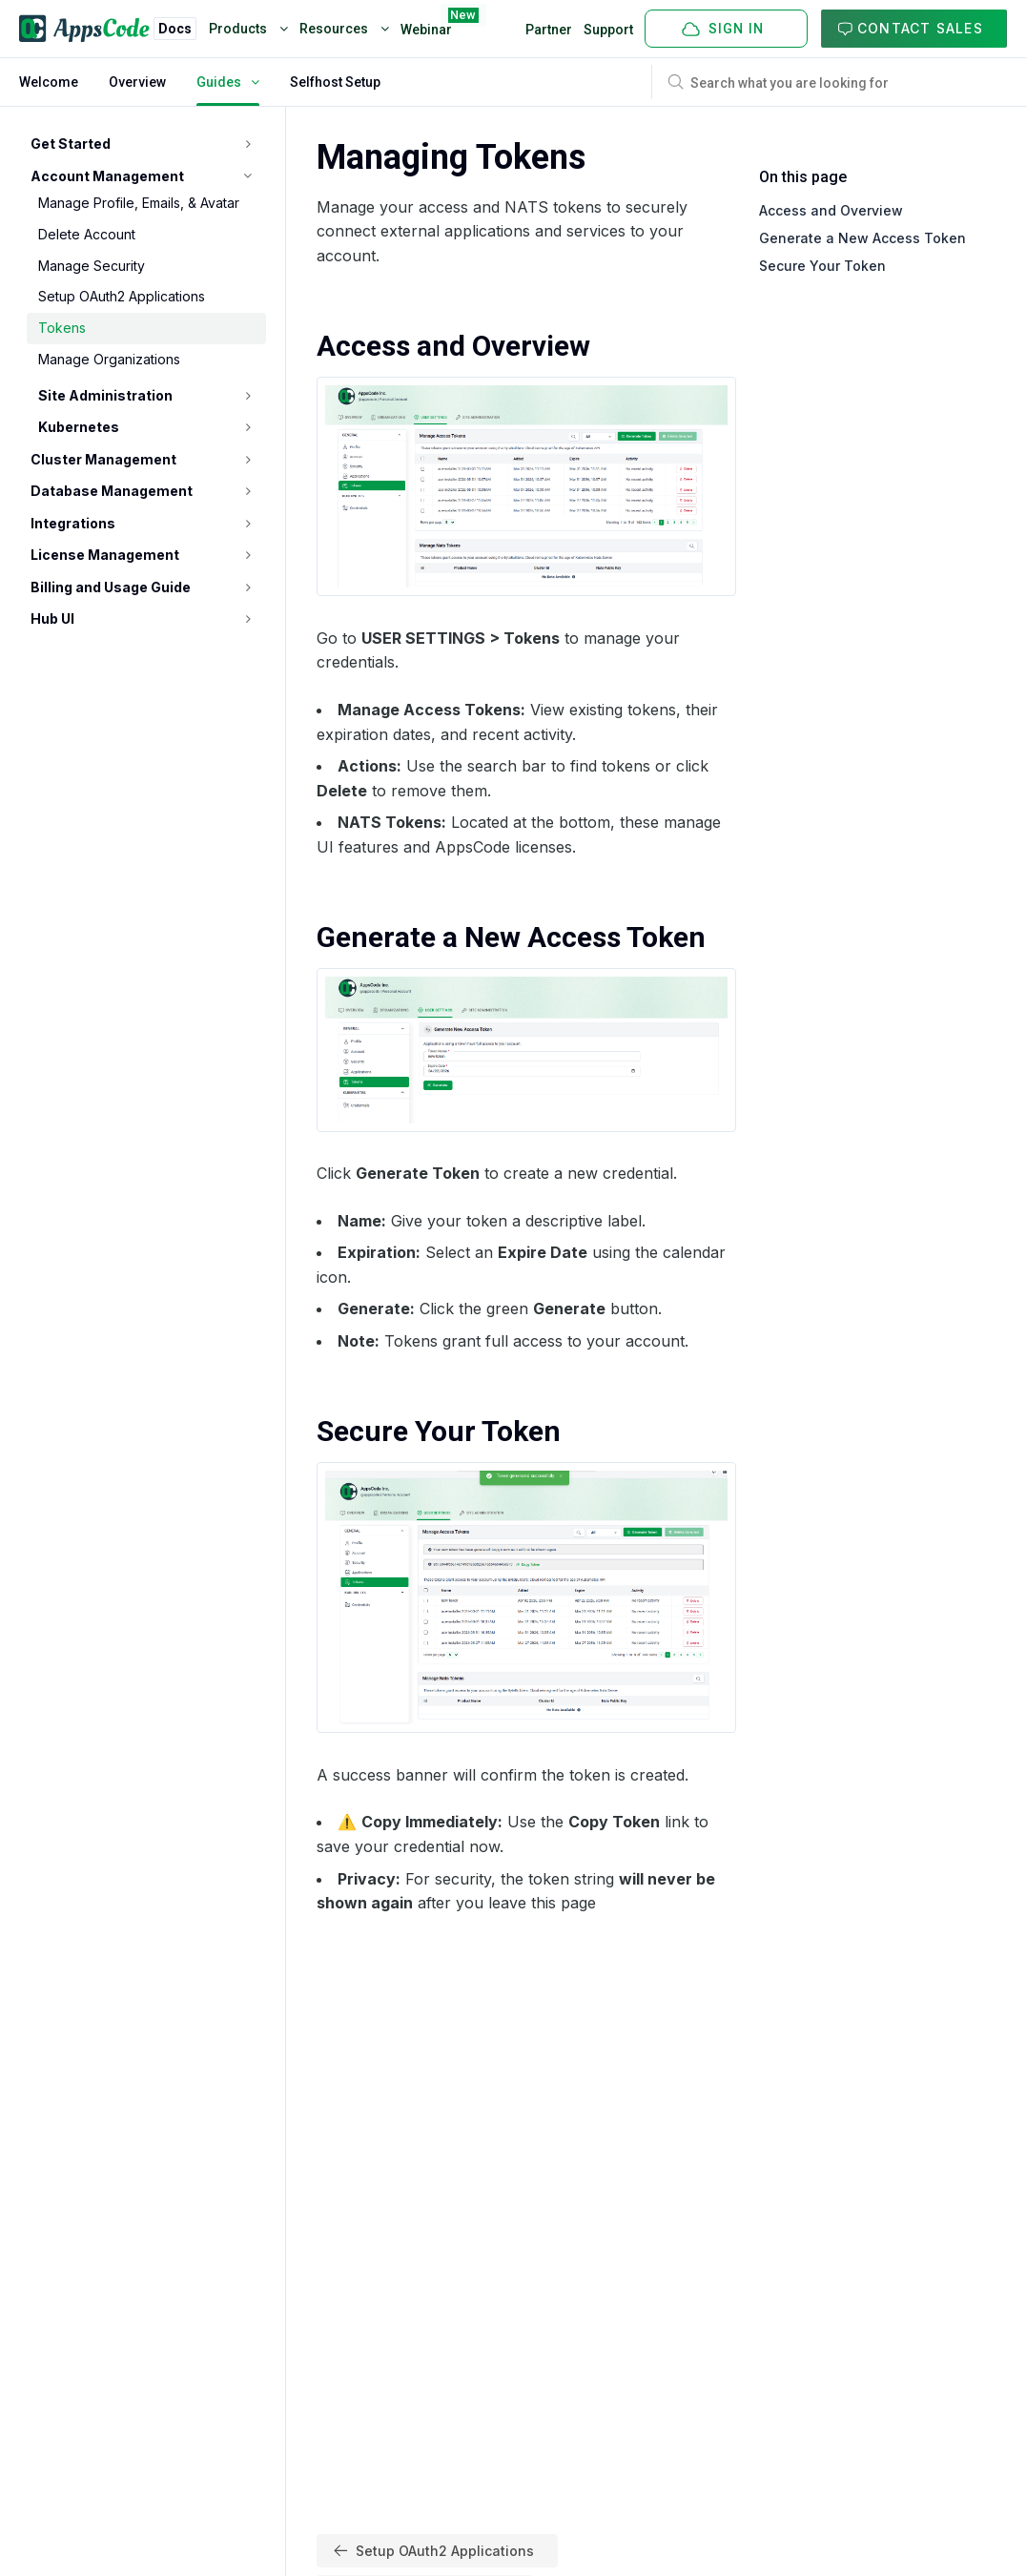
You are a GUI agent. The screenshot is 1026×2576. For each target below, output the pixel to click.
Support (608, 29)
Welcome (48, 82)
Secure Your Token (822, 266)
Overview (137, 82)
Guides (227, 82)
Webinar (426, 25)
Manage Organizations (109, 359)
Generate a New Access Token (862, 238)
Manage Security (91, 266)
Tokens (62, 327)
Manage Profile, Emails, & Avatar (138, 203)
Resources (344, 28)
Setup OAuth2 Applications (121, 296)
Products (248, 28)
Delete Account (86, 234)
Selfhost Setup (335, 82)
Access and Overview (831, 210)
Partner (548, 29)
